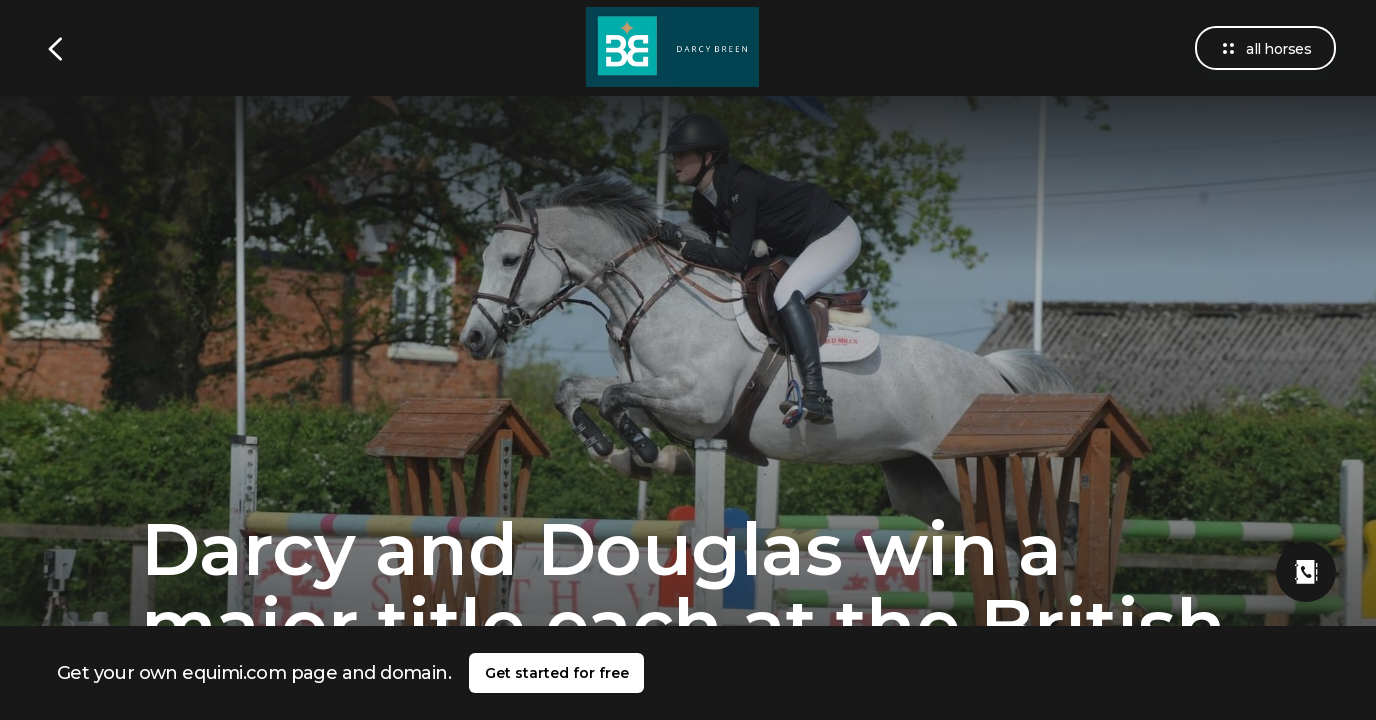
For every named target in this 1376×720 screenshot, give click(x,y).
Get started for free (557, 673)
